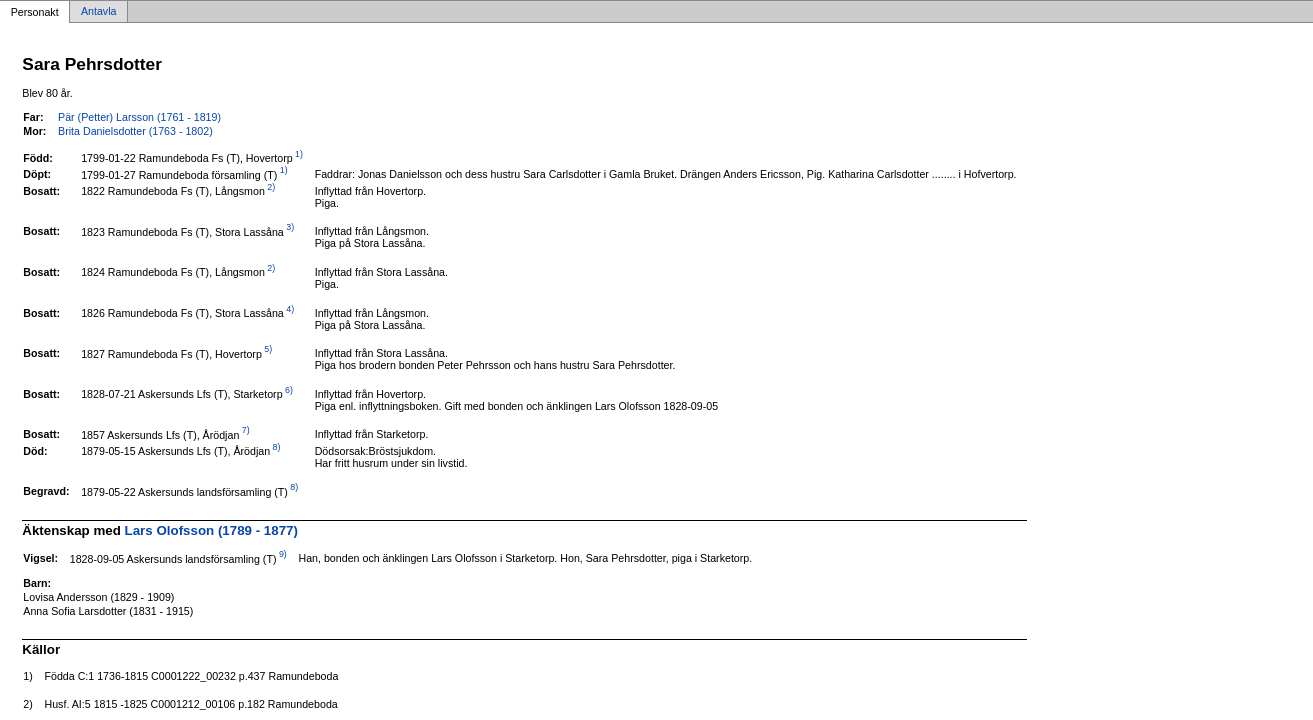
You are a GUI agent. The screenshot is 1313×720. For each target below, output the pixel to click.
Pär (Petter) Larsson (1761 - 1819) (139, 117)
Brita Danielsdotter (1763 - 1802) (135, 131)
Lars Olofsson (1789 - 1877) (211, 530)
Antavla (99, 12)
